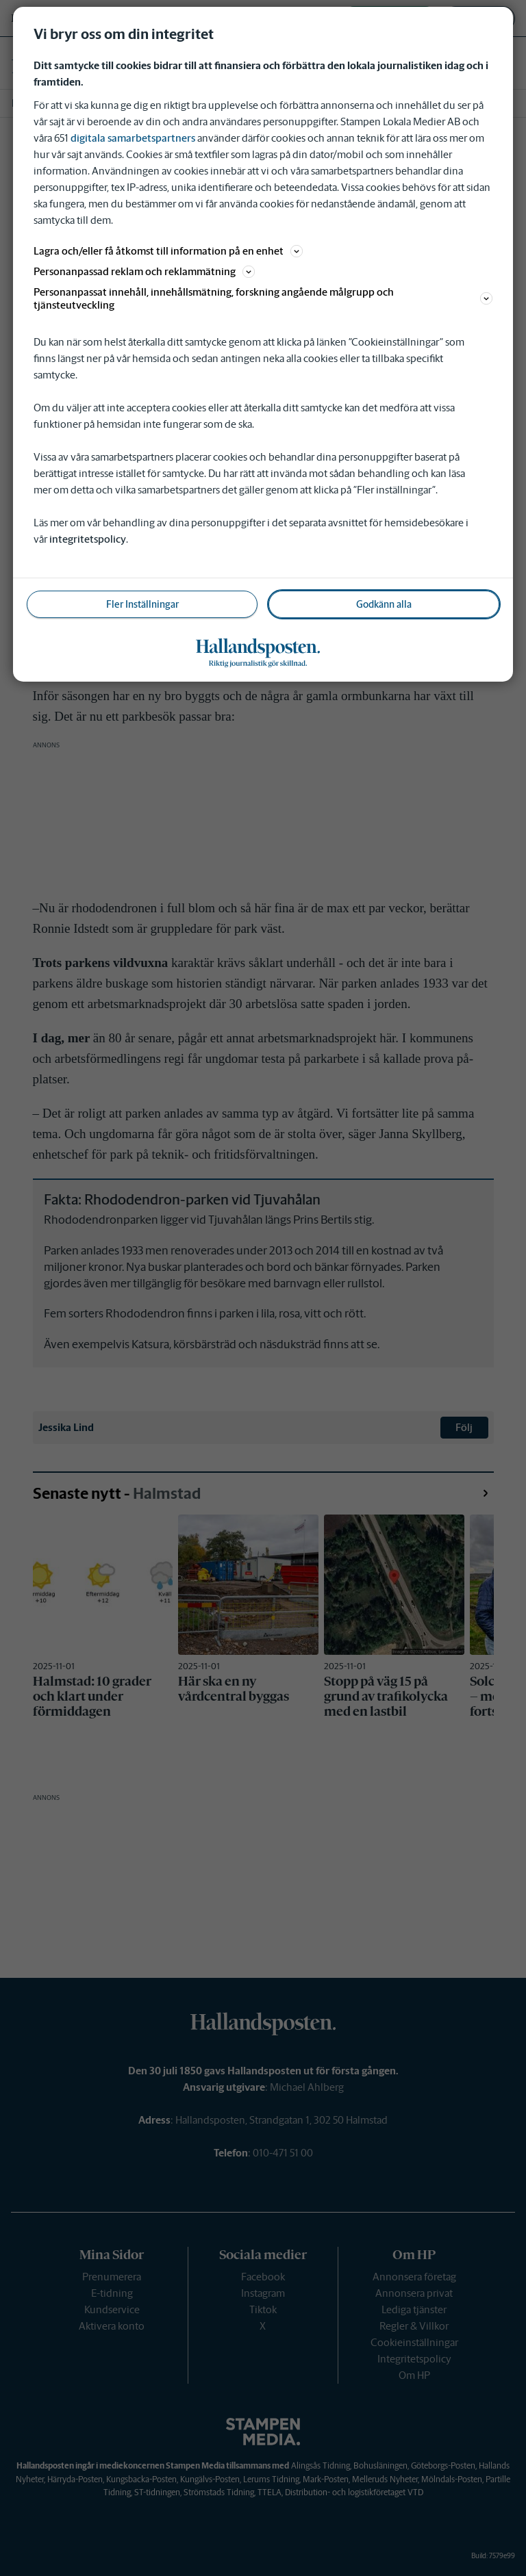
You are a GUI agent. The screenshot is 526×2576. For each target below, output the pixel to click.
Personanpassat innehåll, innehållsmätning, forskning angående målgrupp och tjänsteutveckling (263, 298)
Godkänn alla (384, 604)
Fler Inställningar (142, 604)
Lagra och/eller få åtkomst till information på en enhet (168, 250)
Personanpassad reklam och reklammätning (144, 271)
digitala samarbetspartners (133, 137)
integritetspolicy (87, 538)
